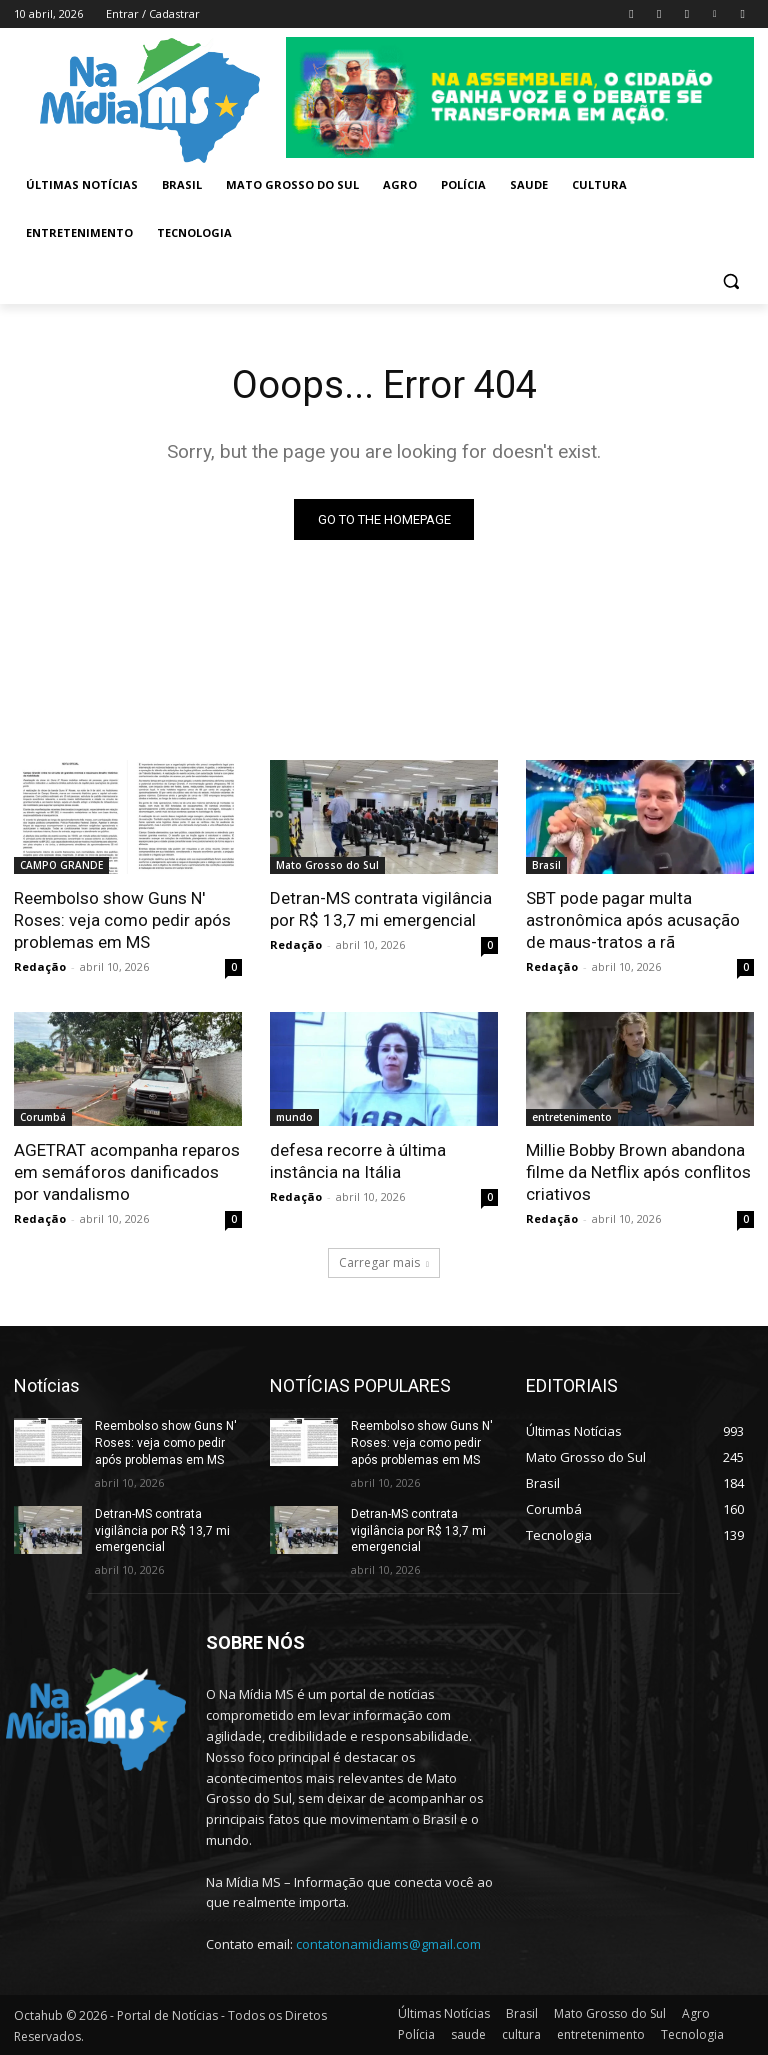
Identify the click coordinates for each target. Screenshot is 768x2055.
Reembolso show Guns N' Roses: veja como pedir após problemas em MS (122, 920)
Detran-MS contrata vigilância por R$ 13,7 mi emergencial (381, 909)
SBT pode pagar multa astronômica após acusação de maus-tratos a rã (633, 920)
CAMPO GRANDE (61, 865)
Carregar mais (384, 1262)
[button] (730, 281)
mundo (294, 1117)
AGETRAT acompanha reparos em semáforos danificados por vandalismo (127, 1172)
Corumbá (43, 1117)
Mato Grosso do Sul (327, 865)
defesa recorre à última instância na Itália (358, 1161)
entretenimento (572, 1117)
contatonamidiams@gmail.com (388, 1944)
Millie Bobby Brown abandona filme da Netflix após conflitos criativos (638, 1172)
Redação (40, 966)
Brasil (546, 865)
